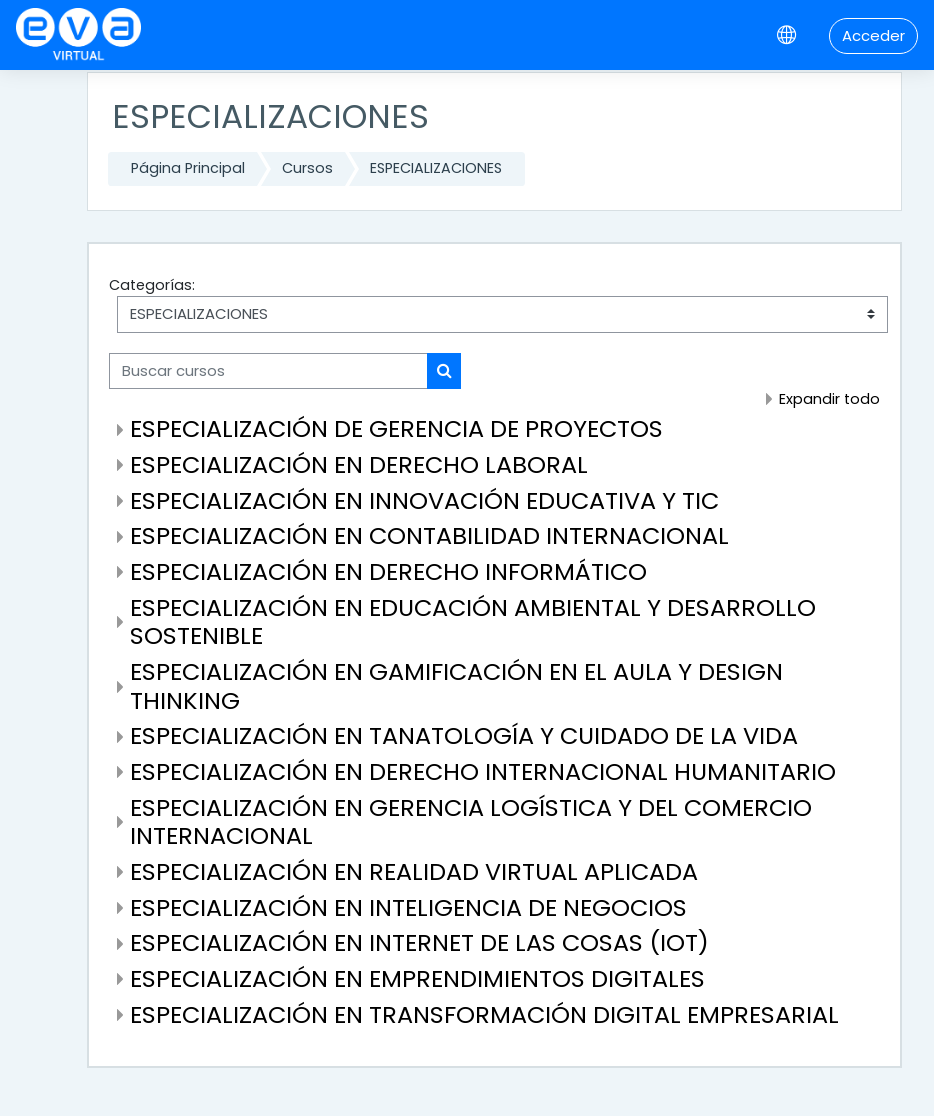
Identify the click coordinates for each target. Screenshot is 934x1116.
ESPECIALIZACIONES (436, 168)
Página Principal (188, 168)
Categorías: (152, 285)
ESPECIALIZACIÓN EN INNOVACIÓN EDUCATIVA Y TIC (424, 500)
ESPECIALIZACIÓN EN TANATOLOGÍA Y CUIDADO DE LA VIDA (464, 735)
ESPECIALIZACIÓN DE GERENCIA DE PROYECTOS (396, 428)
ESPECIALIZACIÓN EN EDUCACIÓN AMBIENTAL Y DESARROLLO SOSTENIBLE (473, 622)
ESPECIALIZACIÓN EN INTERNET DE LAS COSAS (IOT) (419, 942)
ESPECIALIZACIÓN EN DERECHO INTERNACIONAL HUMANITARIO (483, 771)
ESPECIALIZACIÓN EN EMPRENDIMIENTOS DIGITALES (417, 978)
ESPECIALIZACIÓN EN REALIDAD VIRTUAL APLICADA (414, 871)
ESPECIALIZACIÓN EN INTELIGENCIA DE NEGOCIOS (408, 907)
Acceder (873, 35)
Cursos (307, 168)
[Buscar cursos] (268, 371)
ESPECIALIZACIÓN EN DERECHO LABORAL (359, 464)
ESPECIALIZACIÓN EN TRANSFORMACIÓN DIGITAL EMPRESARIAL (484, 1014)
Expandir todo (829, 399)
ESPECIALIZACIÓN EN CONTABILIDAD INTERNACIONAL (429, 535)
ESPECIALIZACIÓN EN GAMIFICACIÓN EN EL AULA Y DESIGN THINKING (456, 686)
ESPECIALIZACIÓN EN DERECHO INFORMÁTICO (388, 571)
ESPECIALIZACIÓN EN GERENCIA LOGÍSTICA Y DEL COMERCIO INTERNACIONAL (471, 822)
